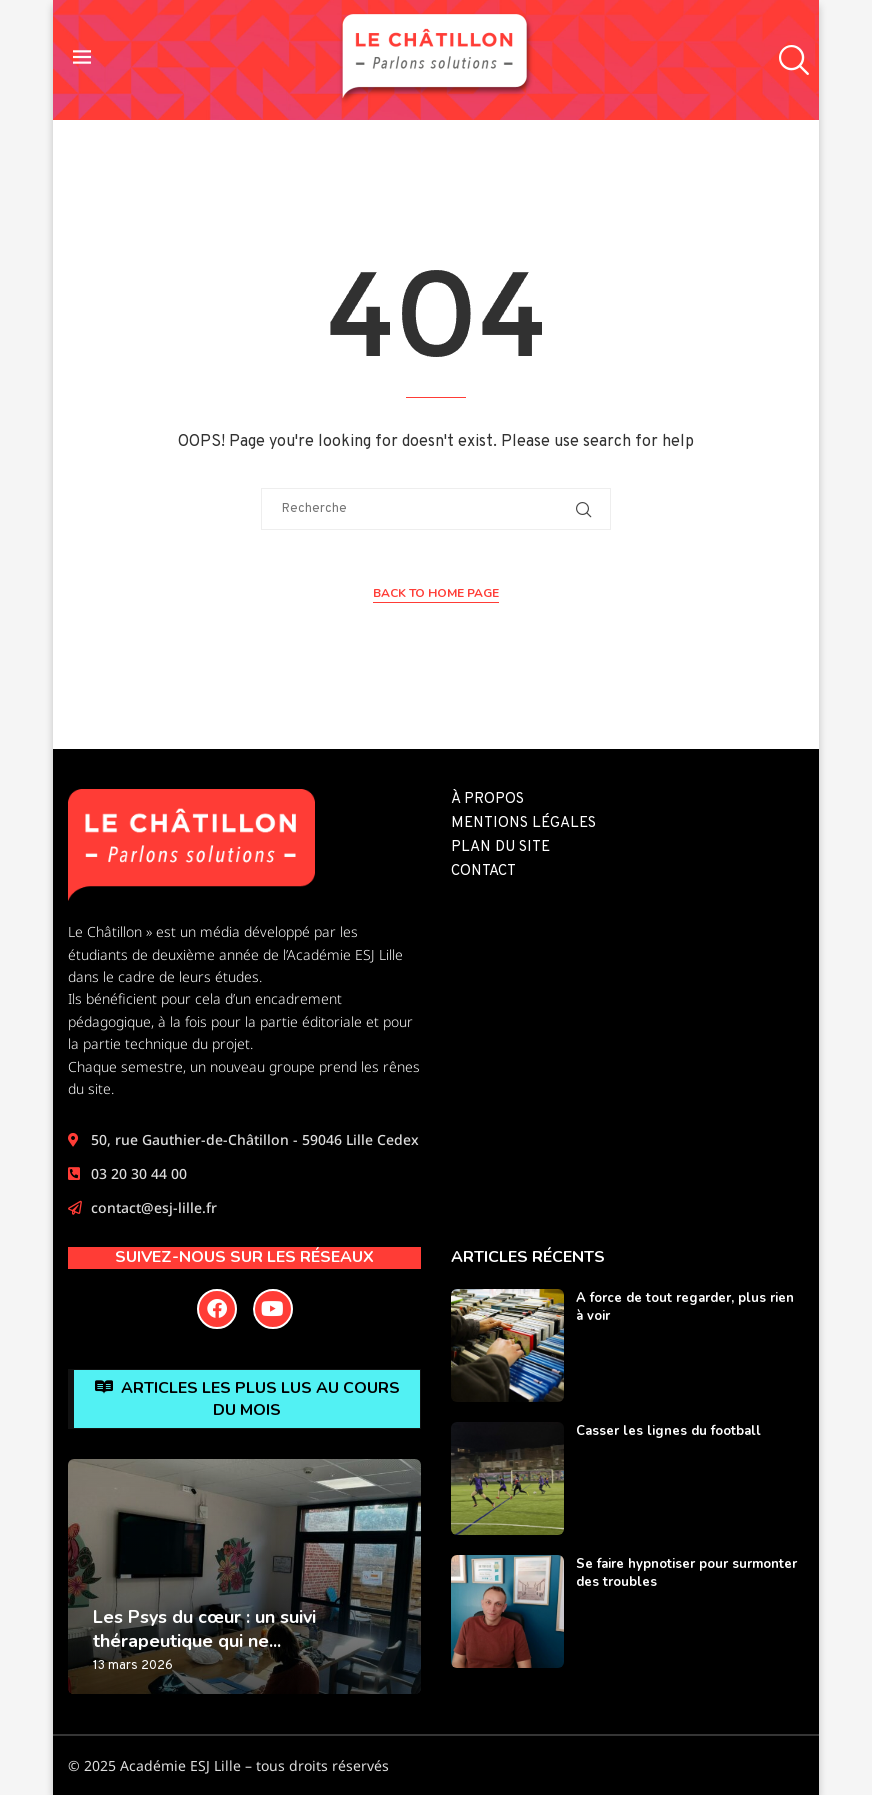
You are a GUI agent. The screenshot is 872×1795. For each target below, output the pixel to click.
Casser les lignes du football (668, 1431)
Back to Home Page (436, 593)
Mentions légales (523, 823)
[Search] (789, 60)
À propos (487, 799)
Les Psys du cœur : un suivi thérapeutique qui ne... (204, 1629)
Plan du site (500, 847)
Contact (483, 871)
